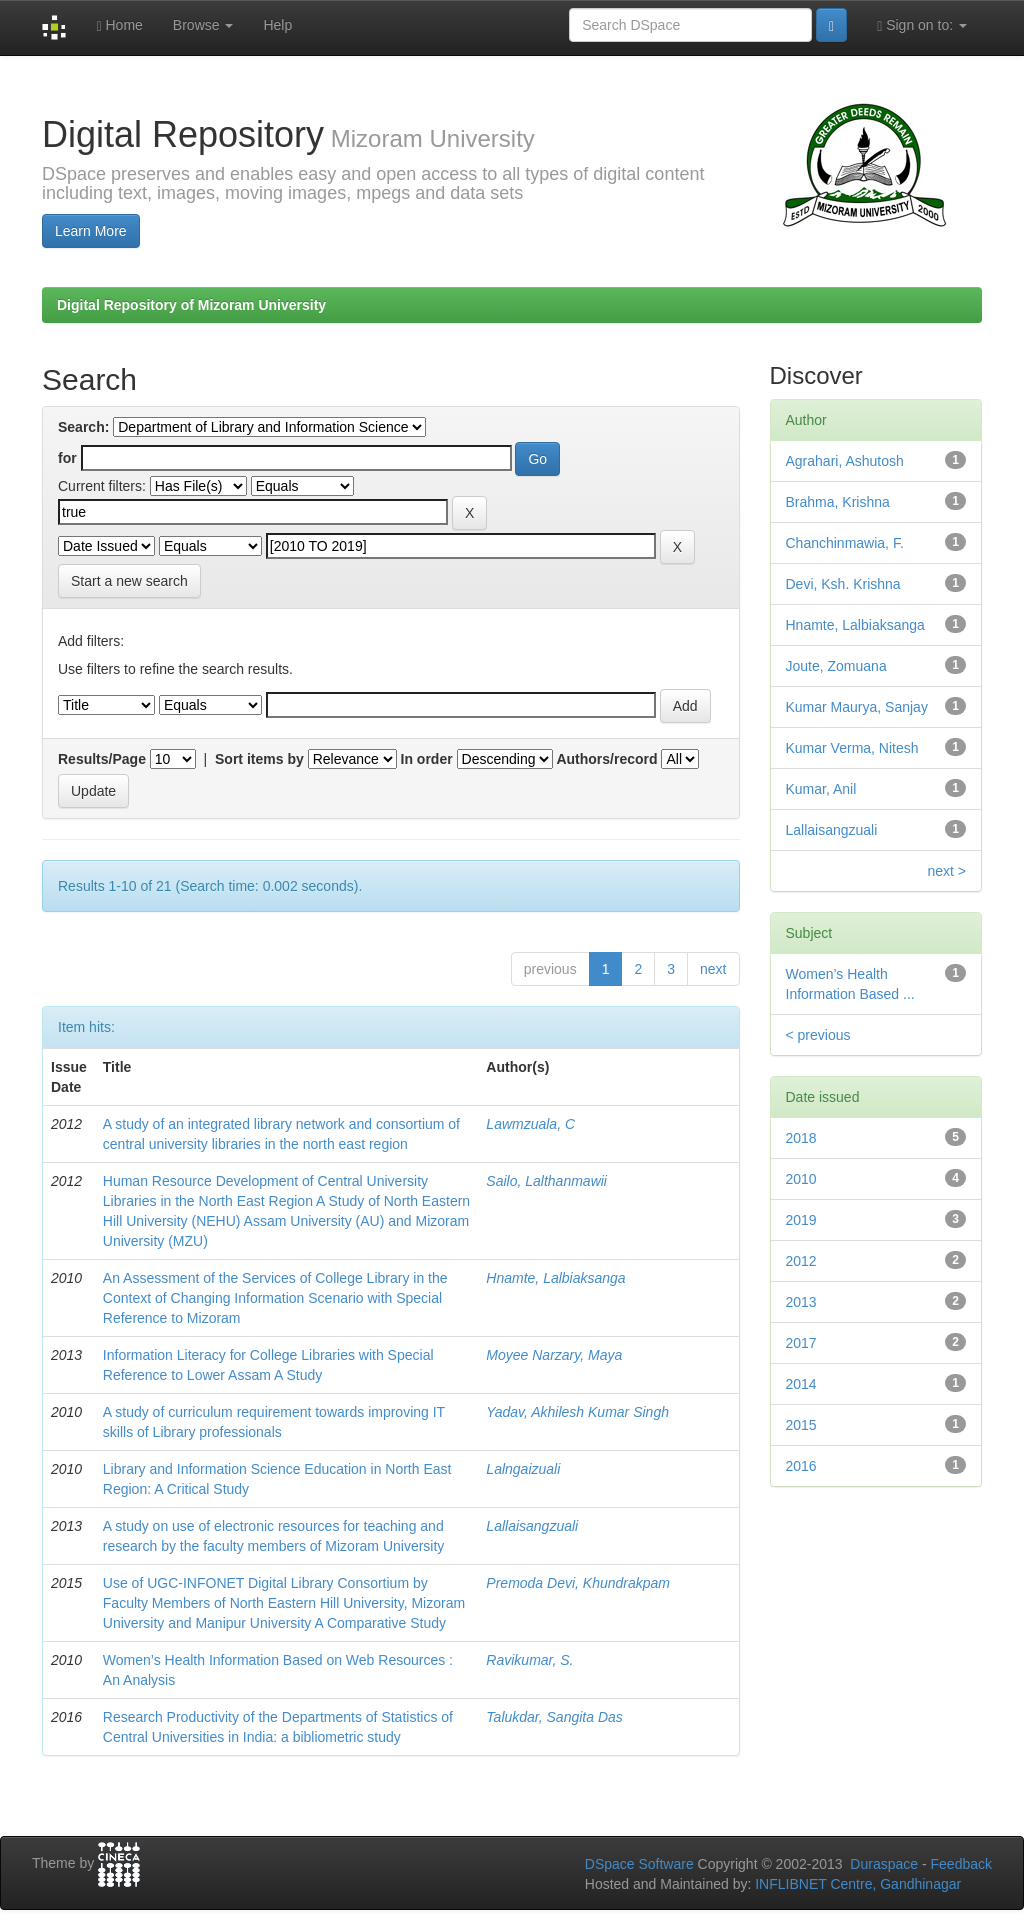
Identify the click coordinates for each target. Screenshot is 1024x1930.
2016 (801, 1466)
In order (427, 759)
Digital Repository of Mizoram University (191, 305)
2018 (801, 1138)
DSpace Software (639, 1864)
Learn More (91, 231)
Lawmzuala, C (530, 1124)
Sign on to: (922, 25)
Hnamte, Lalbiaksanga (555, 1278)
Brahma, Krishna (838, 502)
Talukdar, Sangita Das (554, 1717)
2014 (801, 1384)
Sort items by (259, 759)
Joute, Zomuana (836, 666)
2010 (801, 1179)
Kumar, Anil (821, 789)
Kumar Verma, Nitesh (852, 748)
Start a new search (129, 581)
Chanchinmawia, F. (845, 543)
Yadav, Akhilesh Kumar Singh (577, 1412)
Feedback (961, 1864)
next (713, 969)
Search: (83, 427)
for (67, 458)
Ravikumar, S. (529, 1660)
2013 (801, 1302)
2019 (801, 1220)
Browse (203, 25)
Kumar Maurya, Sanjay (857, 707)
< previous (818, 1035)
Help (277, 25)
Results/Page (102, 759)
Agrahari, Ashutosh (845, 461)
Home (119, 25)
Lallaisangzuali (532, 1526)
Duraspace (884, 1864)
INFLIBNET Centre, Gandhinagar (856, 1884)
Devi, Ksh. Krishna (843, 584)
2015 (801, 1425)
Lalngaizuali (523, 1469)
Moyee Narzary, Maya (554, 1355)
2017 (801, 1343)
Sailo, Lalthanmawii (546, 1181)
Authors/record (606, 759)
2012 (801, 1261)
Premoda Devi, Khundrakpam (578, 1583)
